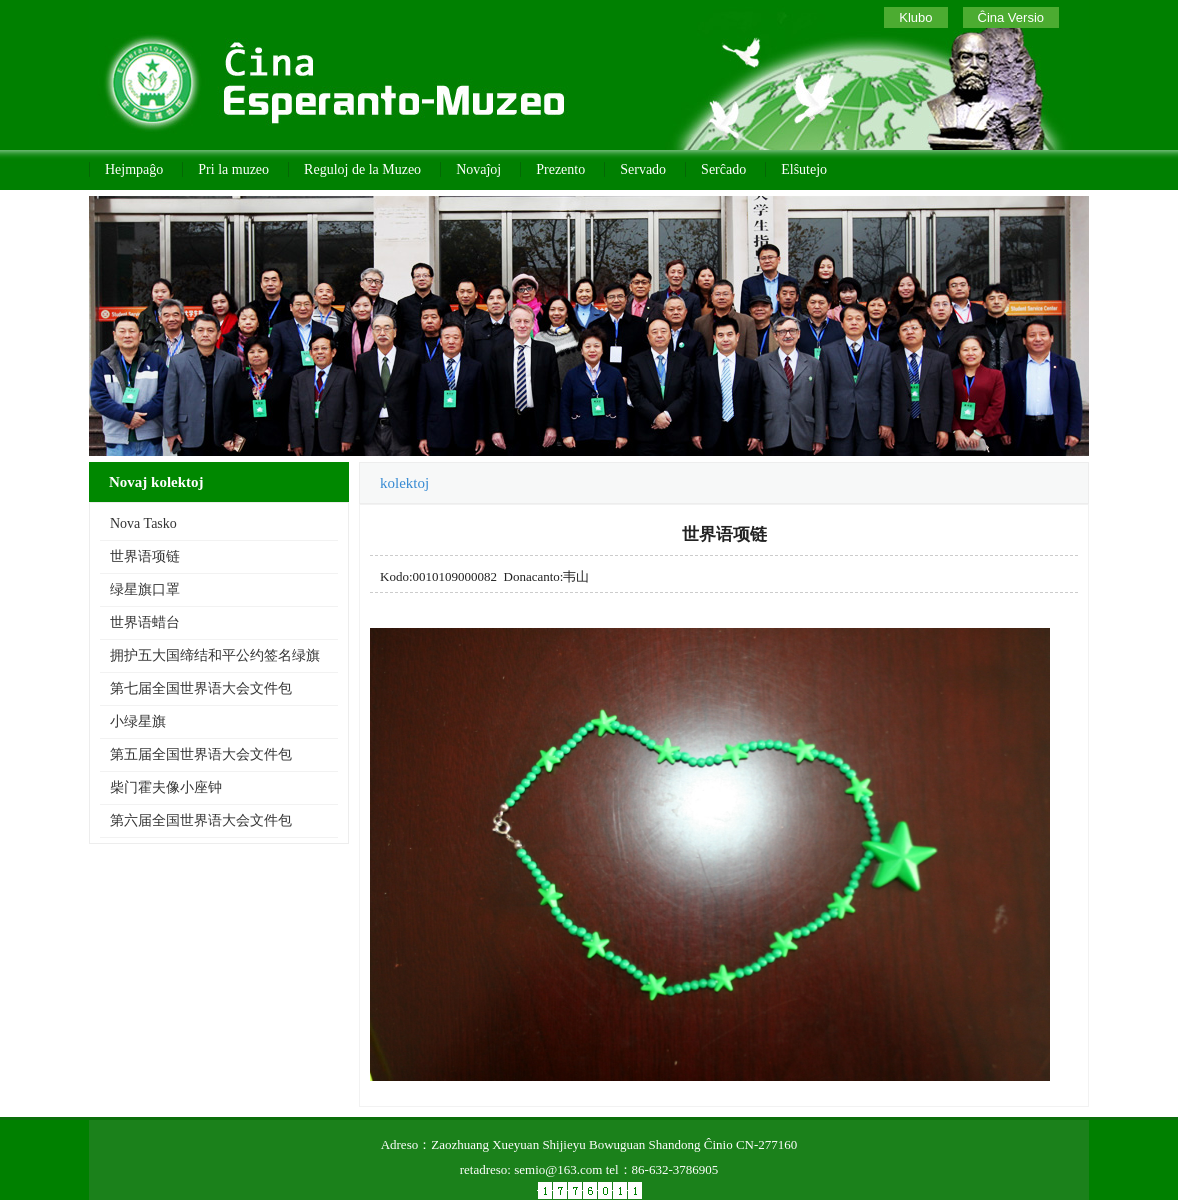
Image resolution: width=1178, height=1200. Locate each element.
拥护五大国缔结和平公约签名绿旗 (215, 655)
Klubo (915, 17)
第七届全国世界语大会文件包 (201, 688)
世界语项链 (145, 556)
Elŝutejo (804, 169)
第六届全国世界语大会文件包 (201, 820)
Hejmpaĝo (134, 169)
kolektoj (404, 483)
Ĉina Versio (1011, 17)
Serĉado (723, 169)
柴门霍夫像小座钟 (166, 787)
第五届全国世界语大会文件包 (201, 754)
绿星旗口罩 (145, 589)
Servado (643, 169)
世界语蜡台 (145, 622)
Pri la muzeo (233, 169)
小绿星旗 (138, 721)
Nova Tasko (143, 523)
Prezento (560, 169)
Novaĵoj (478, 169)
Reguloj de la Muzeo (362, 169)
